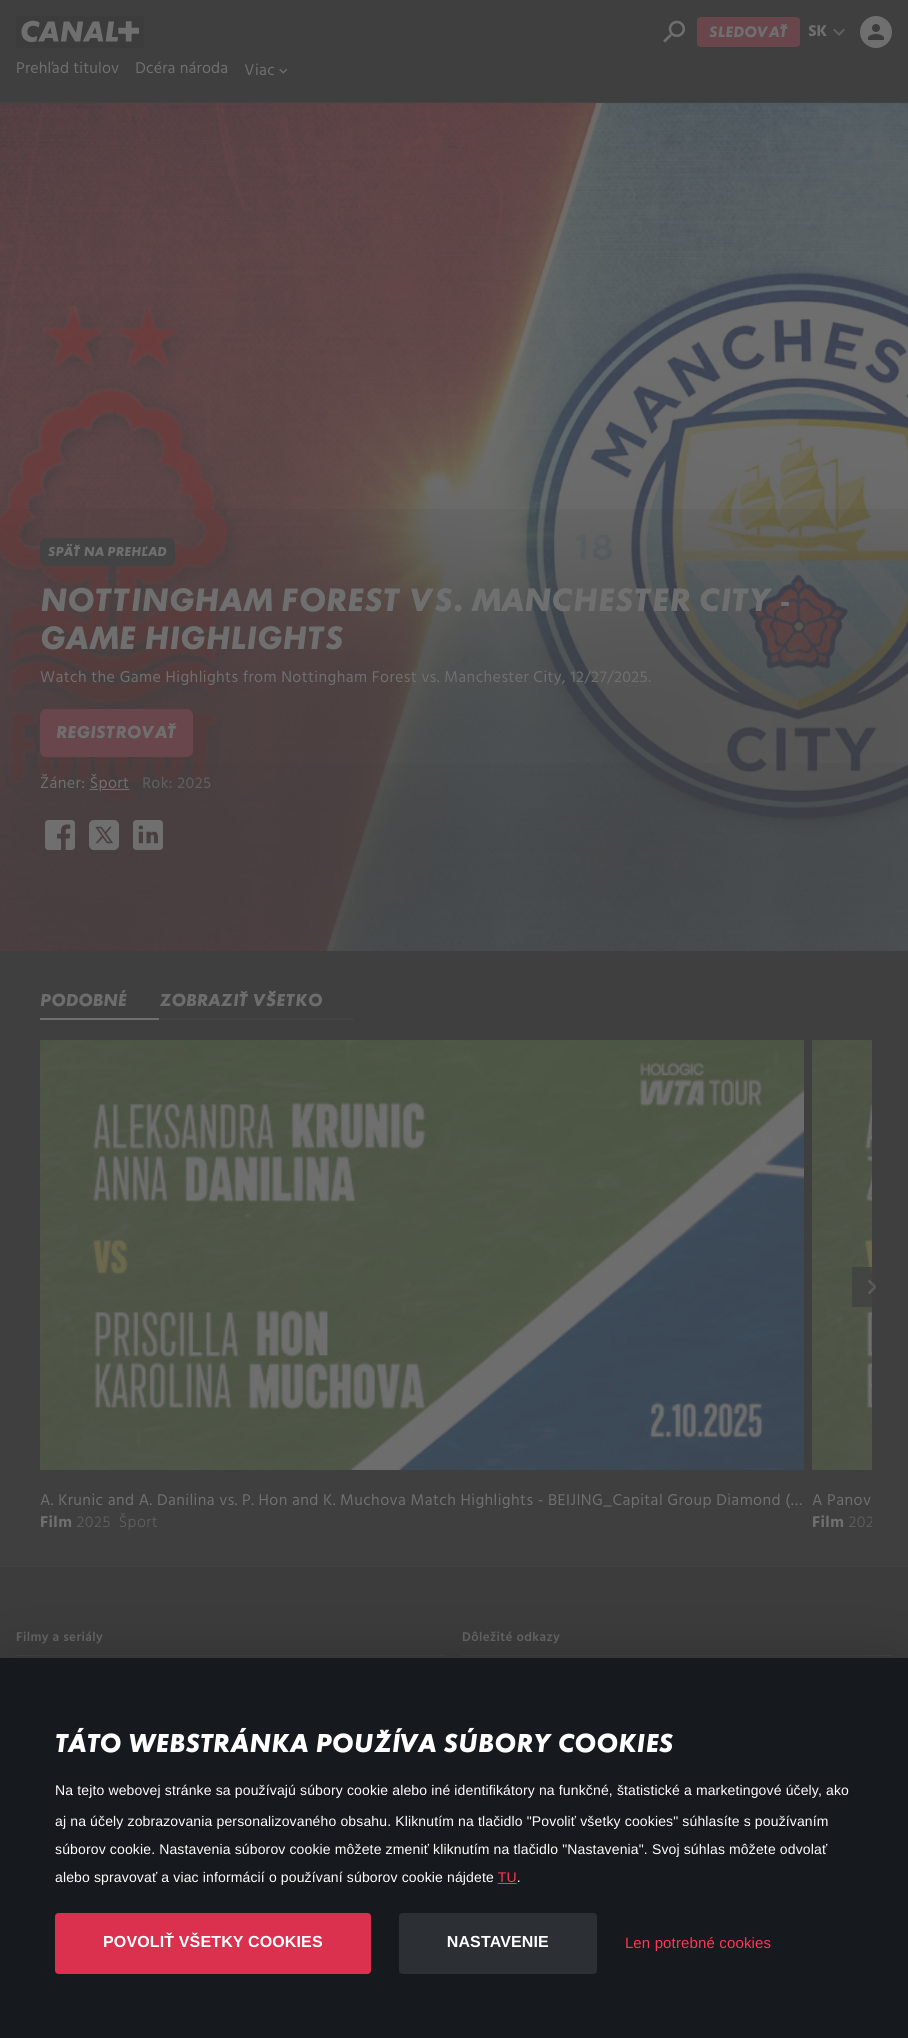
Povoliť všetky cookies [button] (213, 1942)
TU (507, 1877)
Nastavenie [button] (498, 1942)
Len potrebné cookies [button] (698, 1943)
